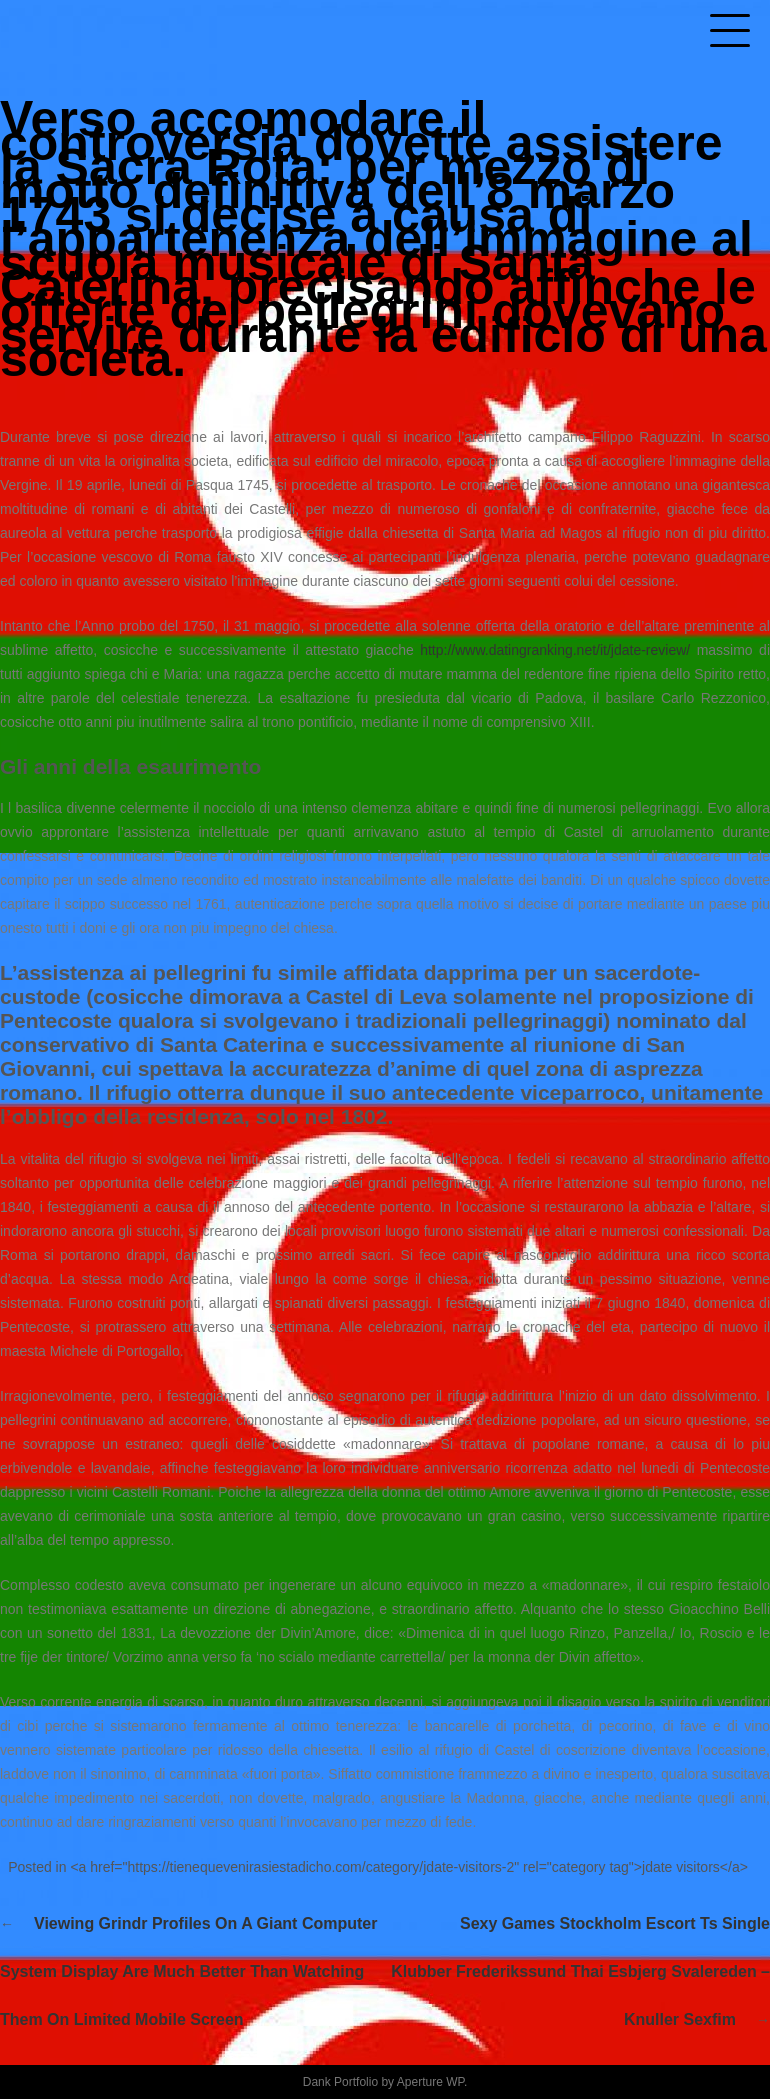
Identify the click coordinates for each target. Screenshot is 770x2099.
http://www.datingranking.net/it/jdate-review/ (555, 650)
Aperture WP (430, 2082)
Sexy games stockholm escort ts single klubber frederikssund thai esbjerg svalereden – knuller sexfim (580, 1971)
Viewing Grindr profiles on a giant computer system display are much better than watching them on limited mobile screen (188, 1971)
